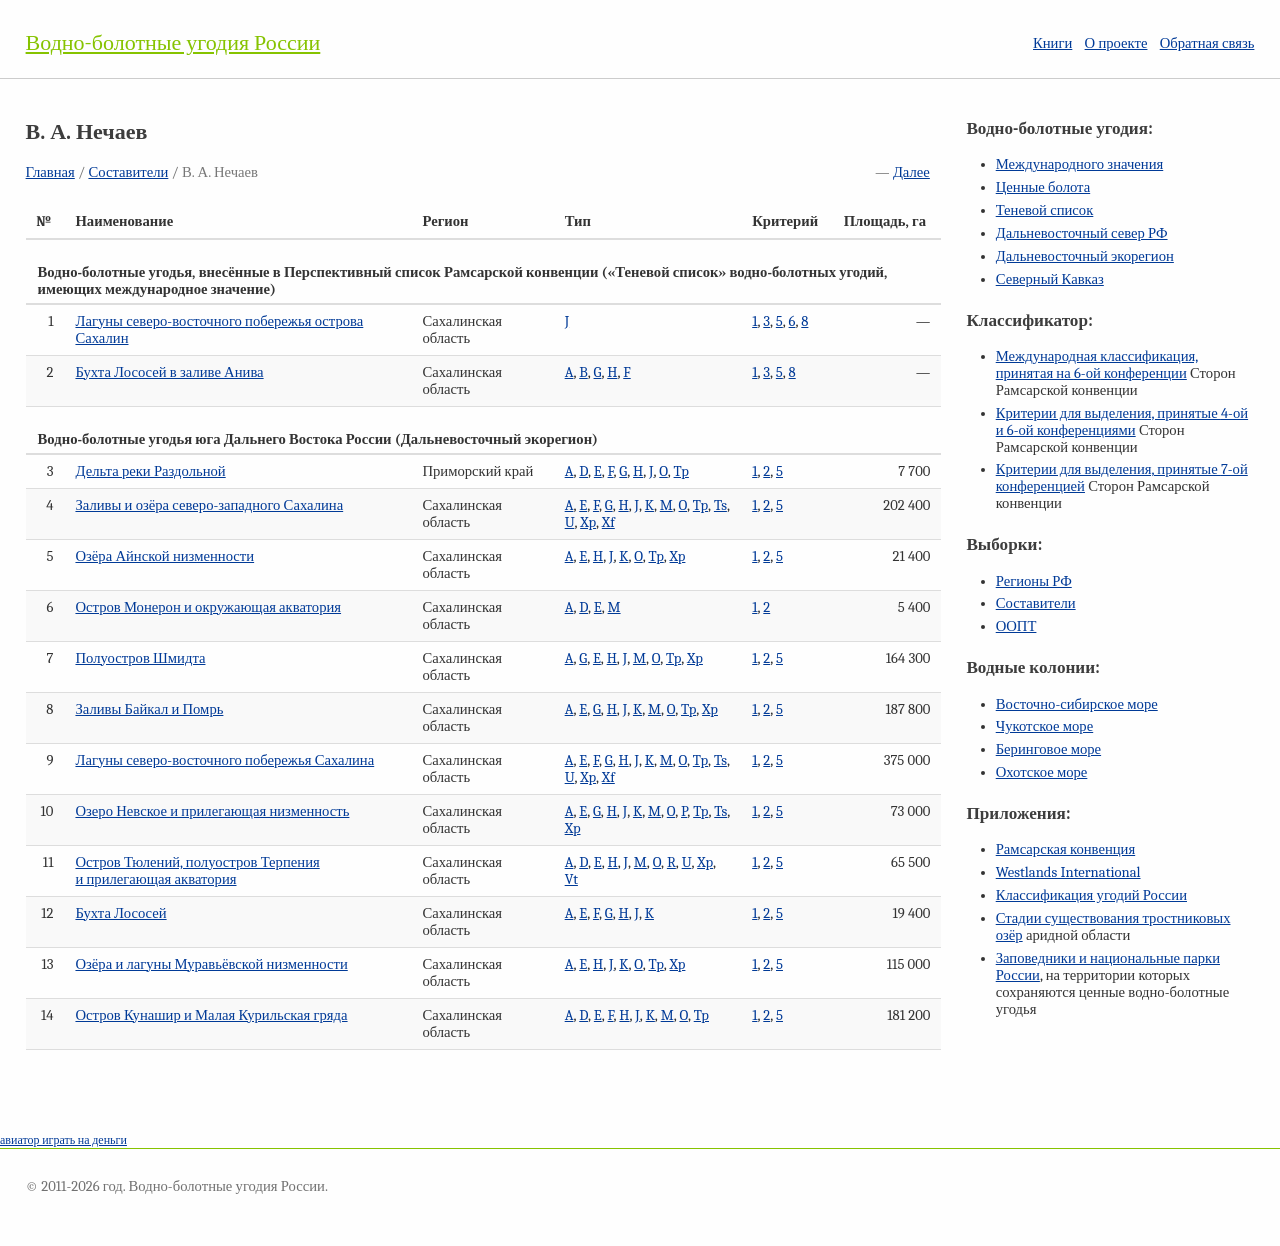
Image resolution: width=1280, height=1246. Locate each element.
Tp (681, 471)
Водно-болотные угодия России (173, 43)
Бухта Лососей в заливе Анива (169, 372)
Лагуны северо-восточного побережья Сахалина (224, 760)
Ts (720, 505)
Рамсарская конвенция (1065, 849)
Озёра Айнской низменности (164, 556)
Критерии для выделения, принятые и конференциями (1122, 422)
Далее (911, 172)
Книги (1052, 43)
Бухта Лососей (120, 913)
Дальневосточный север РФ (1082, 233)
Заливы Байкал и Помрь (149, 709)
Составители (128, 172)
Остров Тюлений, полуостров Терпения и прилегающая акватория (197, 871)
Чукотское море (1045, 726)
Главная (50, 172)
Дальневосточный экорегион (1085, 256)
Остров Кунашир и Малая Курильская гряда (211, 1015)
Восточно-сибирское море (1077, 704)
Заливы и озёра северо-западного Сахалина (209, 505)
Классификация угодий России (1091, 895)
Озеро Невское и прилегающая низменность (212, 811)
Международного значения (1080, 164)
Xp (588, 522)
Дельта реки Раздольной (150, 471)
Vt (571, 879)
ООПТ (1016, 626)
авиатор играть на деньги (63, 1140)
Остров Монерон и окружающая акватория (208, 607)
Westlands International (1068, 872)
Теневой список (1045, 210)
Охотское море (1042, 772)
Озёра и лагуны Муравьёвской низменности (211, 964)
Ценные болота (1043, 187)
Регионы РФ (1034, 581)
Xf (608, 522)
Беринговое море (1048, 749)
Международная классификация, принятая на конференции (1097, 365)
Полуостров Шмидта (140, 658)
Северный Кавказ (1050, 279)
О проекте (1116, 43)
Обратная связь (1207, 43)
